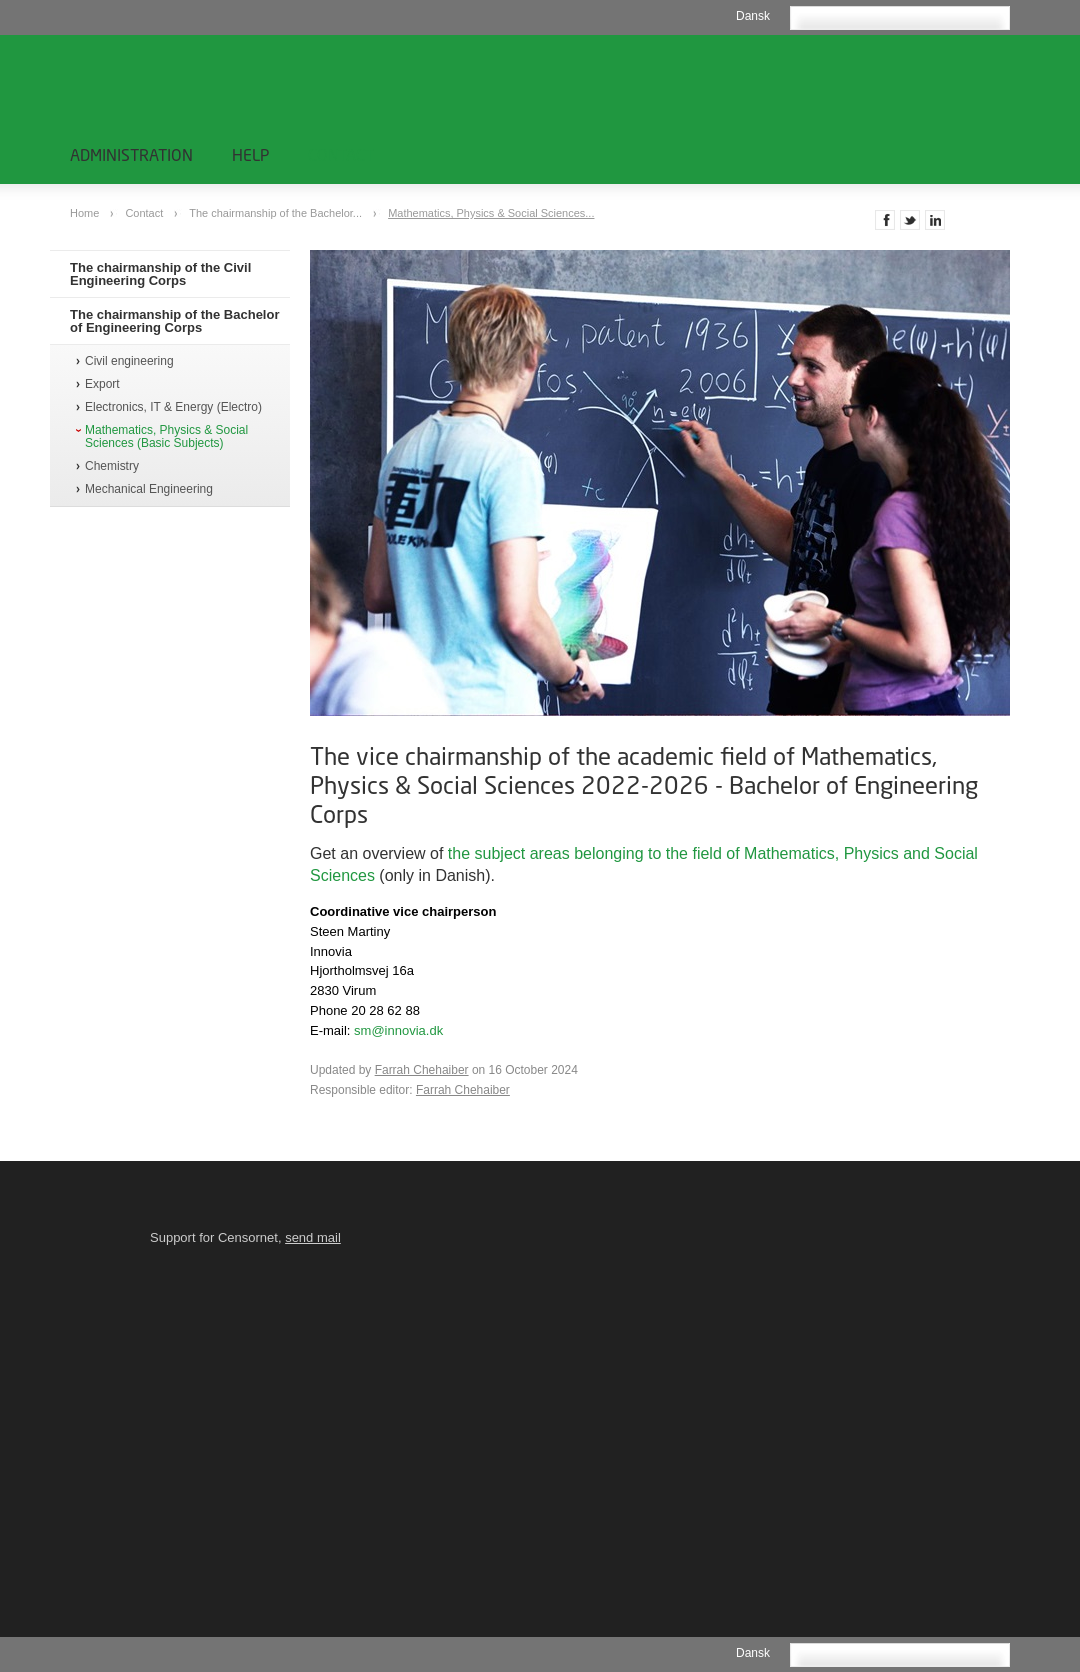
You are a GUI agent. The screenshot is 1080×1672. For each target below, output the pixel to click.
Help (250, 154)
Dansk (753, 16)
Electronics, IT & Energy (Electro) (173, 407)
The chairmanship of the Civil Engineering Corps (160, 274)
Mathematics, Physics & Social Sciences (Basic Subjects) (166, 437)
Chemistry (112, 466)
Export (102, 384)
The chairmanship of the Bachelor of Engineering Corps (175, 321)
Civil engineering (129, 361)
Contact (341, 154)
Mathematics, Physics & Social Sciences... (491, 213)
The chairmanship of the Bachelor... (277, 213)
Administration (131, 154)
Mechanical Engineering (149, 489)
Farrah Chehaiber (422, 1070)
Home (86, 213)
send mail (313, 1237)
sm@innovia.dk (398, 1030)
